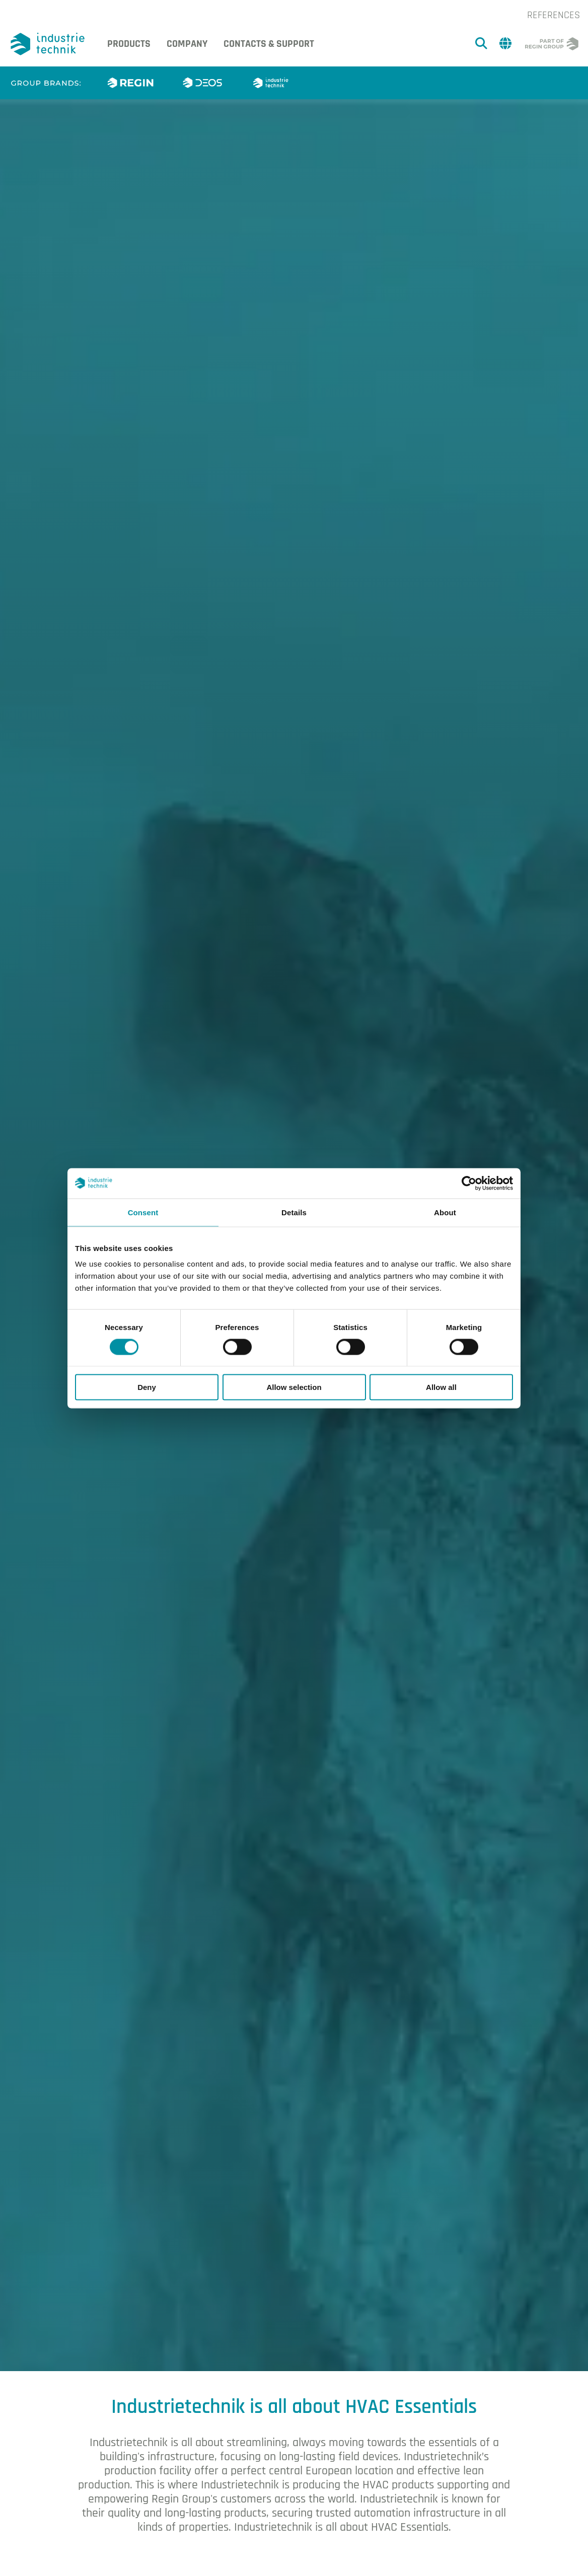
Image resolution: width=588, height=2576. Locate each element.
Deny (146, 1387)
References (553, 15)
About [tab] (445, 1212)
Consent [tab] (143, 1212)
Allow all (441, 1387)
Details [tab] (294, 1212)
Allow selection (293, 1387)
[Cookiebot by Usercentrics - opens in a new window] (469, 1183)
